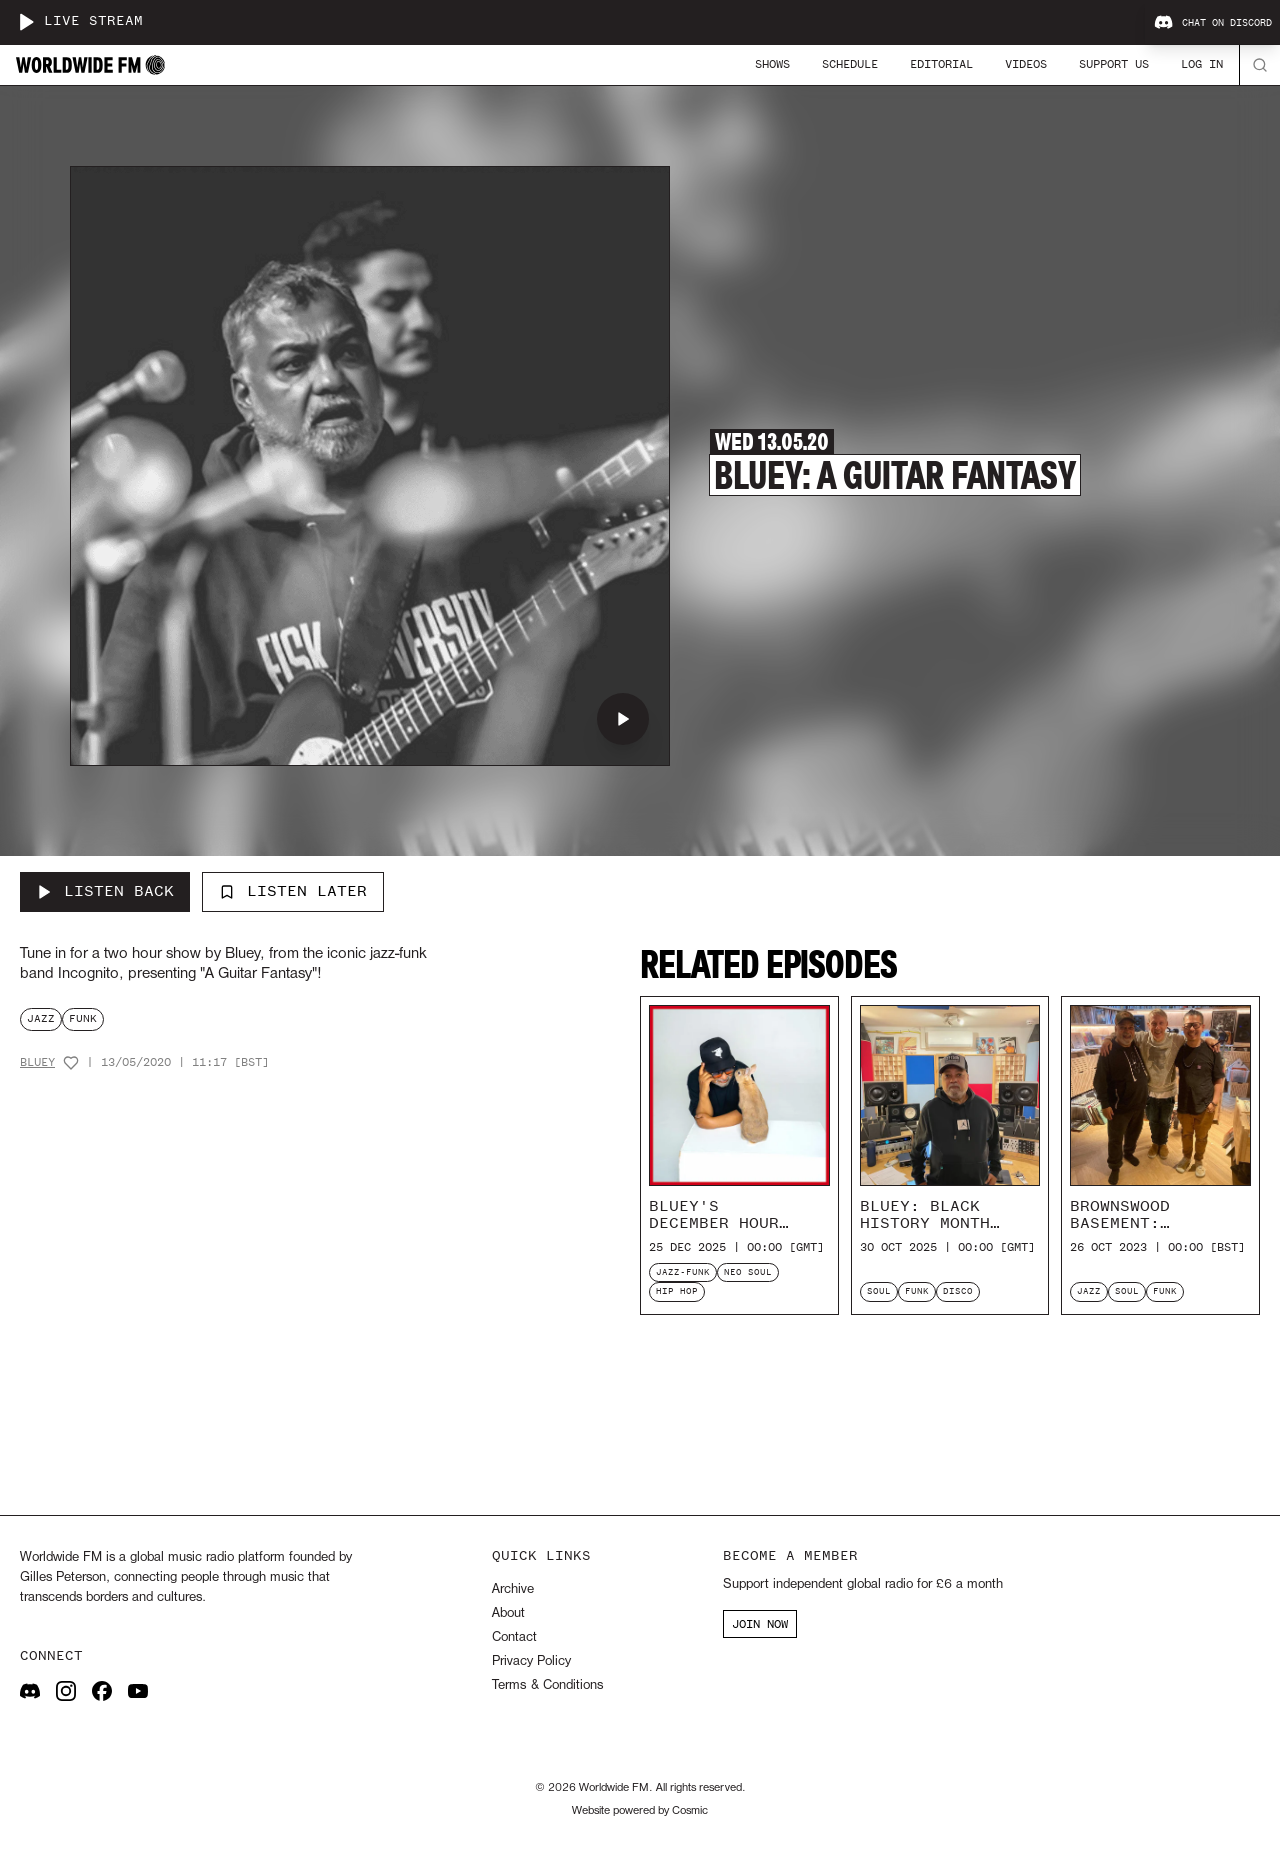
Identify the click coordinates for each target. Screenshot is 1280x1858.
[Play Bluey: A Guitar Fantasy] (623, 719)
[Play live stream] (26, 22)
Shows (772, 64)
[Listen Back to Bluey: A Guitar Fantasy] (105, 892)
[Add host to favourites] (71, 1063)
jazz (41, 1018)
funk (83, 1018)
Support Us (1114, 64)
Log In (1202, 64)
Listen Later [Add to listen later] (293, 891)
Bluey (37, 1062)
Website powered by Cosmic (640, 1811)
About (508, 1613)
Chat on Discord (1213, 23)
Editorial (941, 64)
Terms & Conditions (547, 1685)
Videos (1026, 64)
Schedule (850, 64)
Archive (513, 1589)
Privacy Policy (531, 1661)
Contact (514, 1637)
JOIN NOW (760, 1624)
